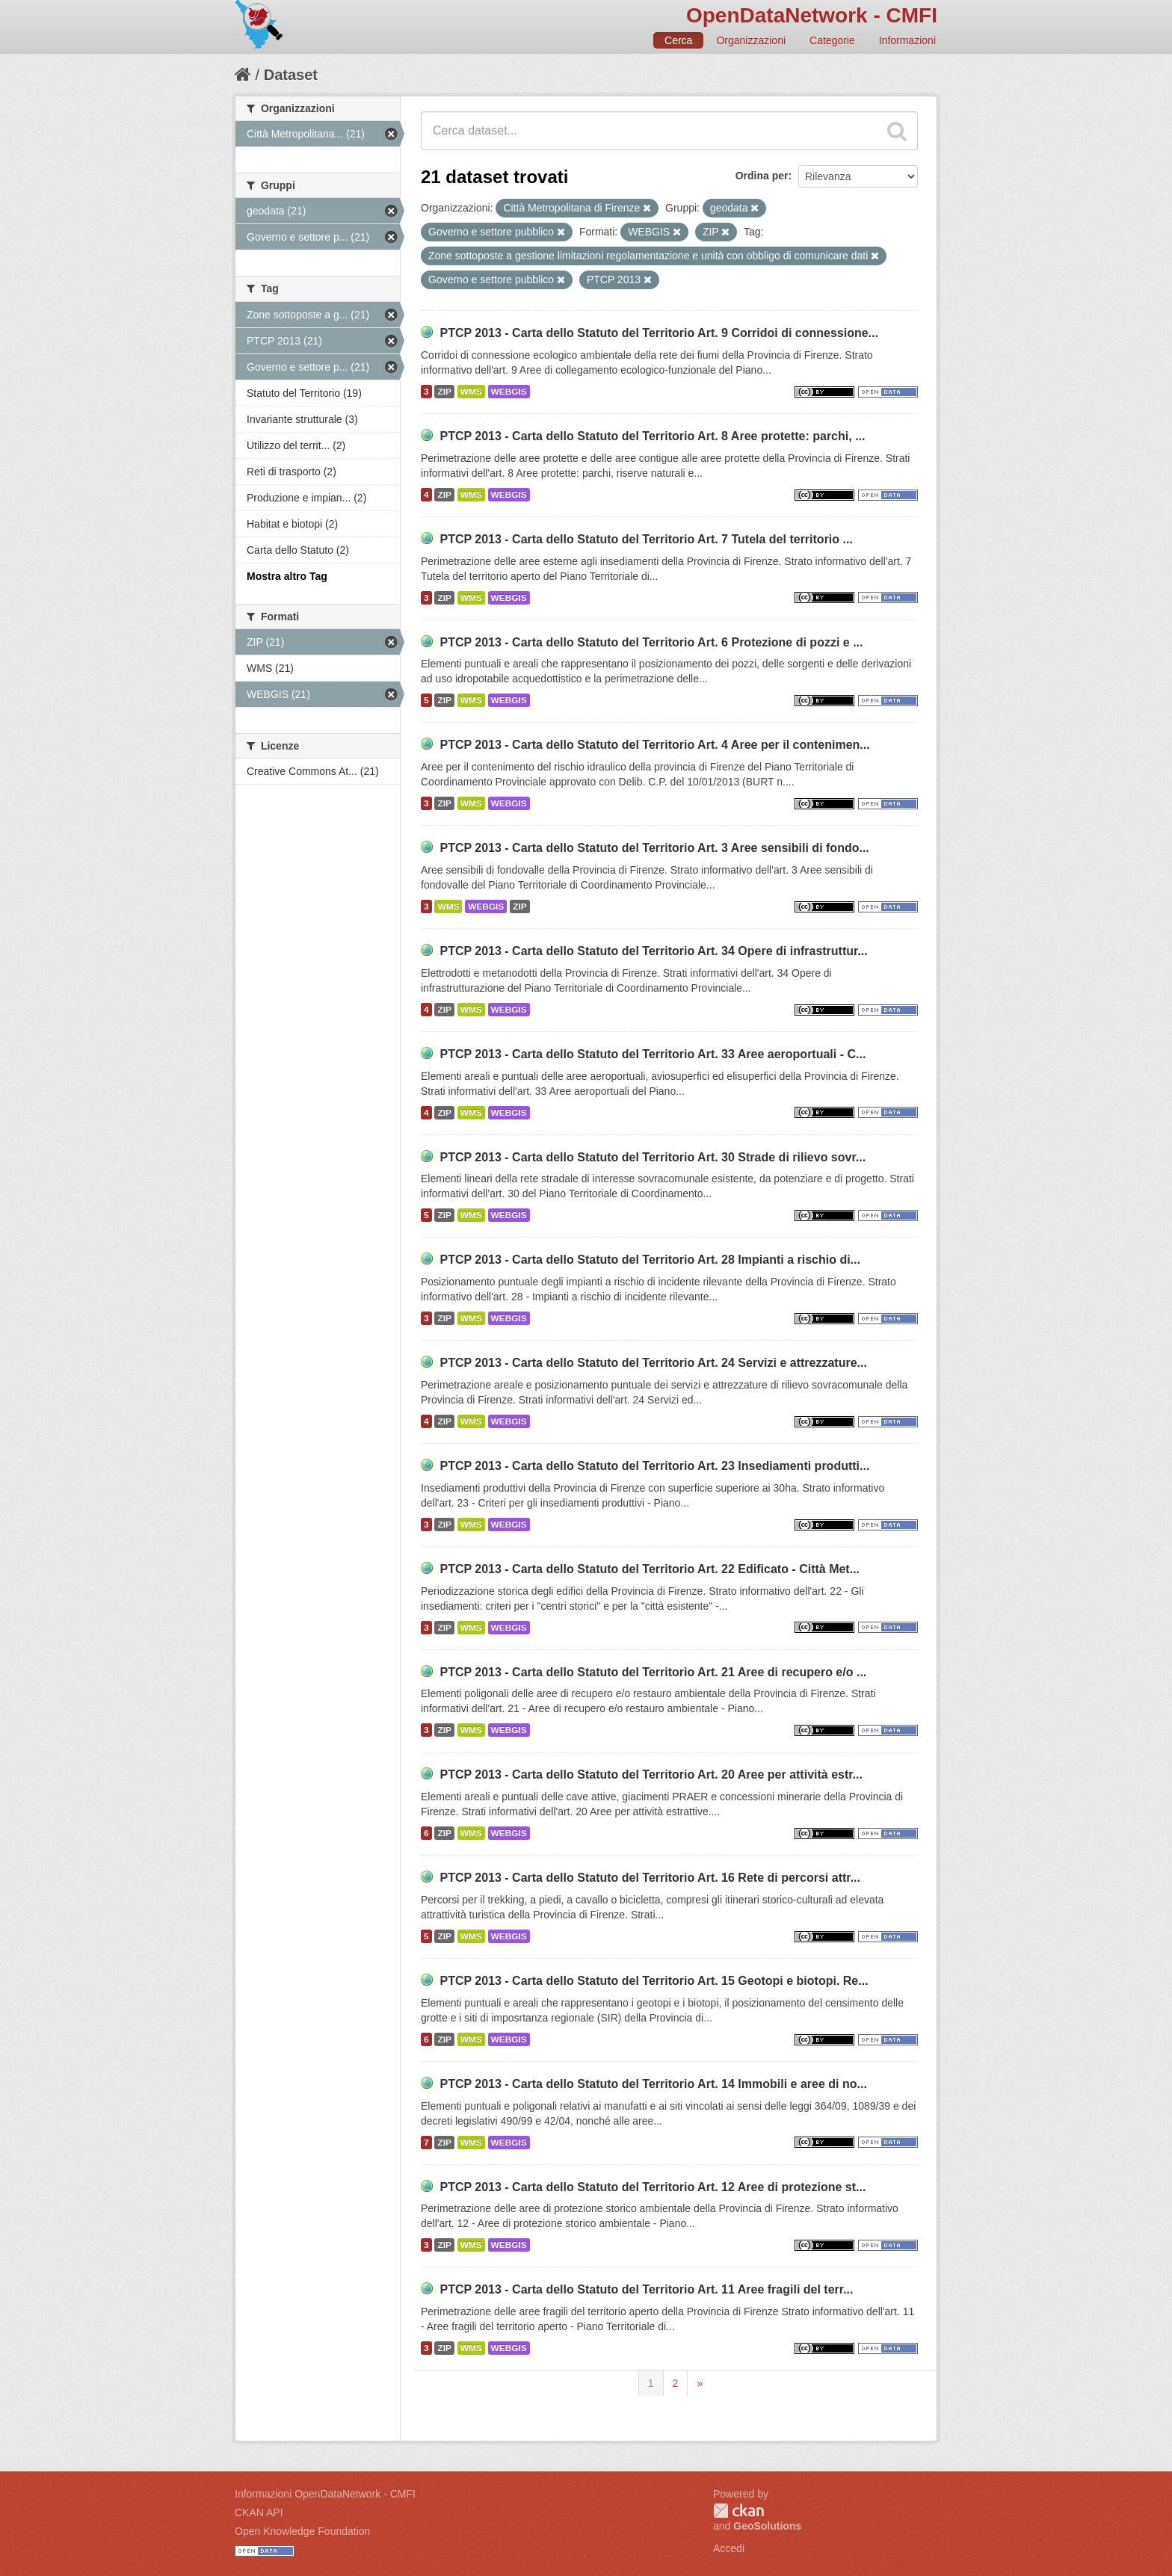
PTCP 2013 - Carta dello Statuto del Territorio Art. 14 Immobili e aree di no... (653, 2084)
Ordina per (762, 176)
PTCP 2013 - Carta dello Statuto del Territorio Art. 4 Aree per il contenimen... (654, 744)
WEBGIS (509, 391)
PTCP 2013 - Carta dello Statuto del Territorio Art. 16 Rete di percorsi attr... (650, 1877)
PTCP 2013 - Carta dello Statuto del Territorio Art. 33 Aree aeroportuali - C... (653, 1054)
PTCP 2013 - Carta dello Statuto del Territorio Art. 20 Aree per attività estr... (651, 1774)
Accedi (728, 2548)
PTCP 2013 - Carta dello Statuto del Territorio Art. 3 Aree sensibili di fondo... (654, 847)
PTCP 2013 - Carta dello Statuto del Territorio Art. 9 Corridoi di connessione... (659, 333)
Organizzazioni (751, 40)
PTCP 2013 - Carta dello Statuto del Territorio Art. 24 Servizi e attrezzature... (653, 1362)
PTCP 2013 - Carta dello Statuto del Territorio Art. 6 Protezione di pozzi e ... (651, 642)
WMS (471, 391)
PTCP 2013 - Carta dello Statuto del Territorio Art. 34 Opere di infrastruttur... (653, 951)
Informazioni (907, 40)
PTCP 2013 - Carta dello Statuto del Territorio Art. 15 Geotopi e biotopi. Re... (654, 1980)
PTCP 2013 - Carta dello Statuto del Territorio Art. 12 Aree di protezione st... (653, 2187)
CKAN (738, 2510)
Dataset (291, 75)
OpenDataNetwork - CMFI (811, 15)
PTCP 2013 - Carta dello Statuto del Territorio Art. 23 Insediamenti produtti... (654, 1466)
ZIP (444, 391)
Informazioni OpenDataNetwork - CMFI (325, 2494)
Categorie (832, 40)
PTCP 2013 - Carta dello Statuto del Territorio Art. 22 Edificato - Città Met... (650, 1569)
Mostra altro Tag (287, 576)
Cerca (678, 40)
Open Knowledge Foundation (302, 2531)
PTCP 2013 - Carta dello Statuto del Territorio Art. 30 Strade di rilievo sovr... (653, 1157)
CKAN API (259, 2512)
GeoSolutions (767, 2526)
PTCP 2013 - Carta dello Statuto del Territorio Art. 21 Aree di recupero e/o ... (653, 1672)
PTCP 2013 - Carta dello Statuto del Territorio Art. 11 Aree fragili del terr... (646, 2289)
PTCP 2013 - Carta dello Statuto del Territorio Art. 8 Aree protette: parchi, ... (652, 436)
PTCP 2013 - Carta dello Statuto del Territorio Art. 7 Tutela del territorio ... (646, 539)
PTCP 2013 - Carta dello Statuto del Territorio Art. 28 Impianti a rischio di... (650, 1259)
